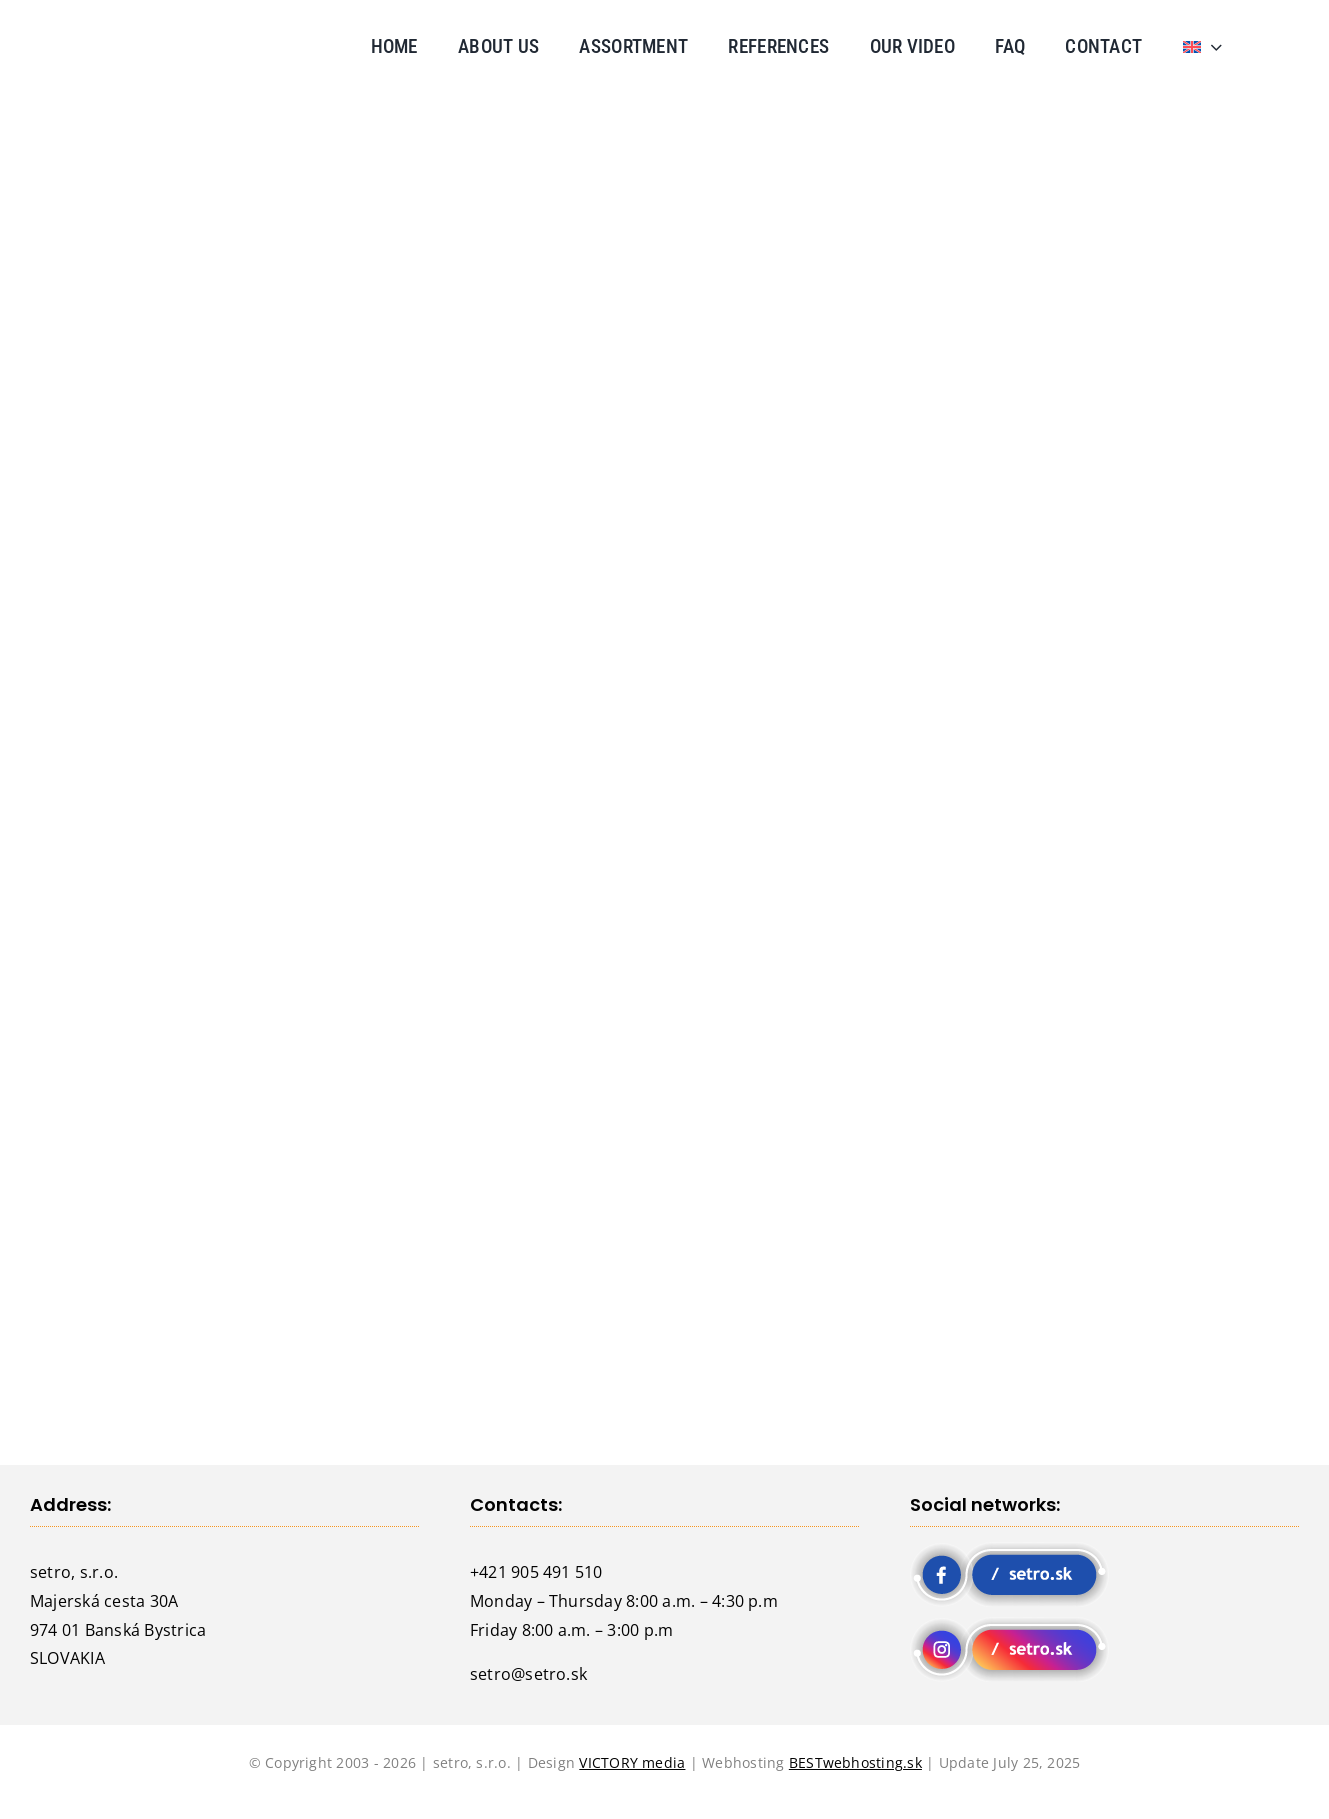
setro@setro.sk (528, 1674)
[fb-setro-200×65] (1009, 1550)
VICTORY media (632, 1762)
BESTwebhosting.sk (855, 1762)
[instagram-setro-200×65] (1009, 1625)
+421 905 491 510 (536, 1572)
